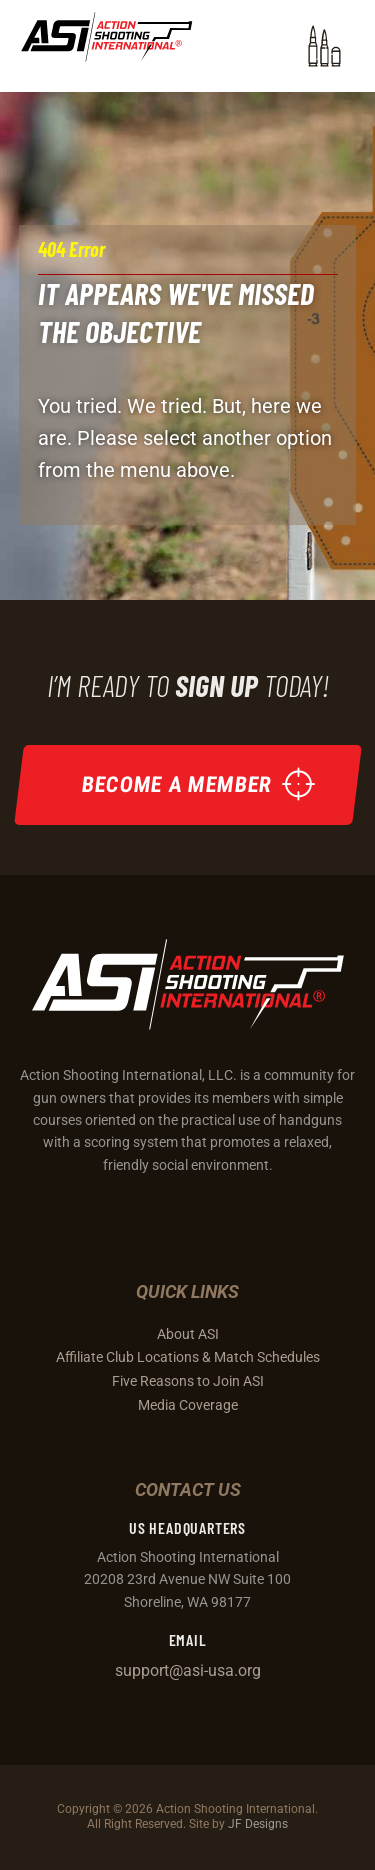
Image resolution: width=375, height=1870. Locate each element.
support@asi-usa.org (188, 1670)
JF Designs (258, 1824)
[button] (324, 46)
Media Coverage (188, 1405)
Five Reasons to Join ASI (188, 1381)
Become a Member (176, 783)
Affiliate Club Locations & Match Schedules (188, 1357)
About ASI (188, 1334)
